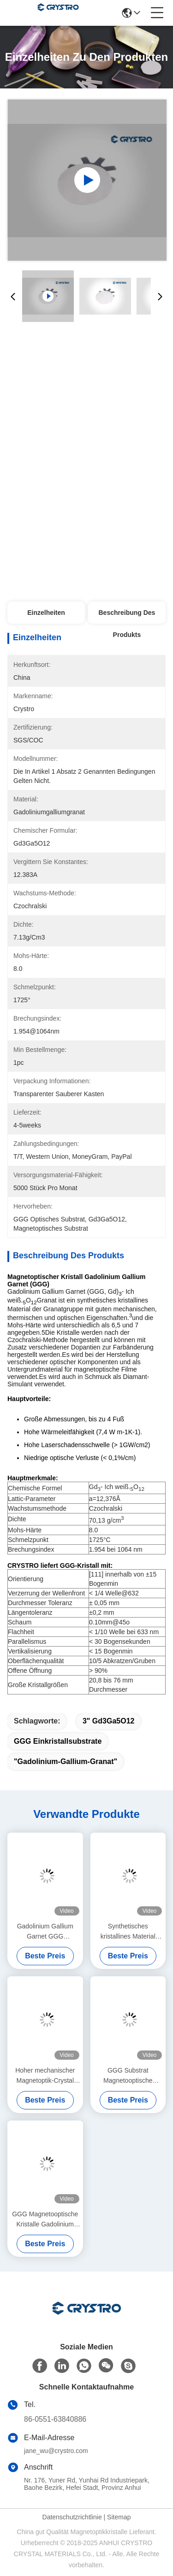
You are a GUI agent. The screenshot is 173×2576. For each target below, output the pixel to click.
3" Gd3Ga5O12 (109, 1721)
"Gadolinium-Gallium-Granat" (65, 1761)
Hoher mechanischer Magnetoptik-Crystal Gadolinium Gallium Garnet (45, 2076)
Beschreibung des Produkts (126, 616)
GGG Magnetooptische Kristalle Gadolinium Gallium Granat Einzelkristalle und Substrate (45, 2219)
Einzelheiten (46, 612)
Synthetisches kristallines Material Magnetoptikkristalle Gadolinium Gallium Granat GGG (127, 1931)
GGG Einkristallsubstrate (57, 1741)
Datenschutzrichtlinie (72, 2517)
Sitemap (119, 2517)
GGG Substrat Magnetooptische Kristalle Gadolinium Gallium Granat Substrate (128, 2076)
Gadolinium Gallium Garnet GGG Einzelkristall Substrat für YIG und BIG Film (45, 1931)
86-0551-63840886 (55, 2419)
